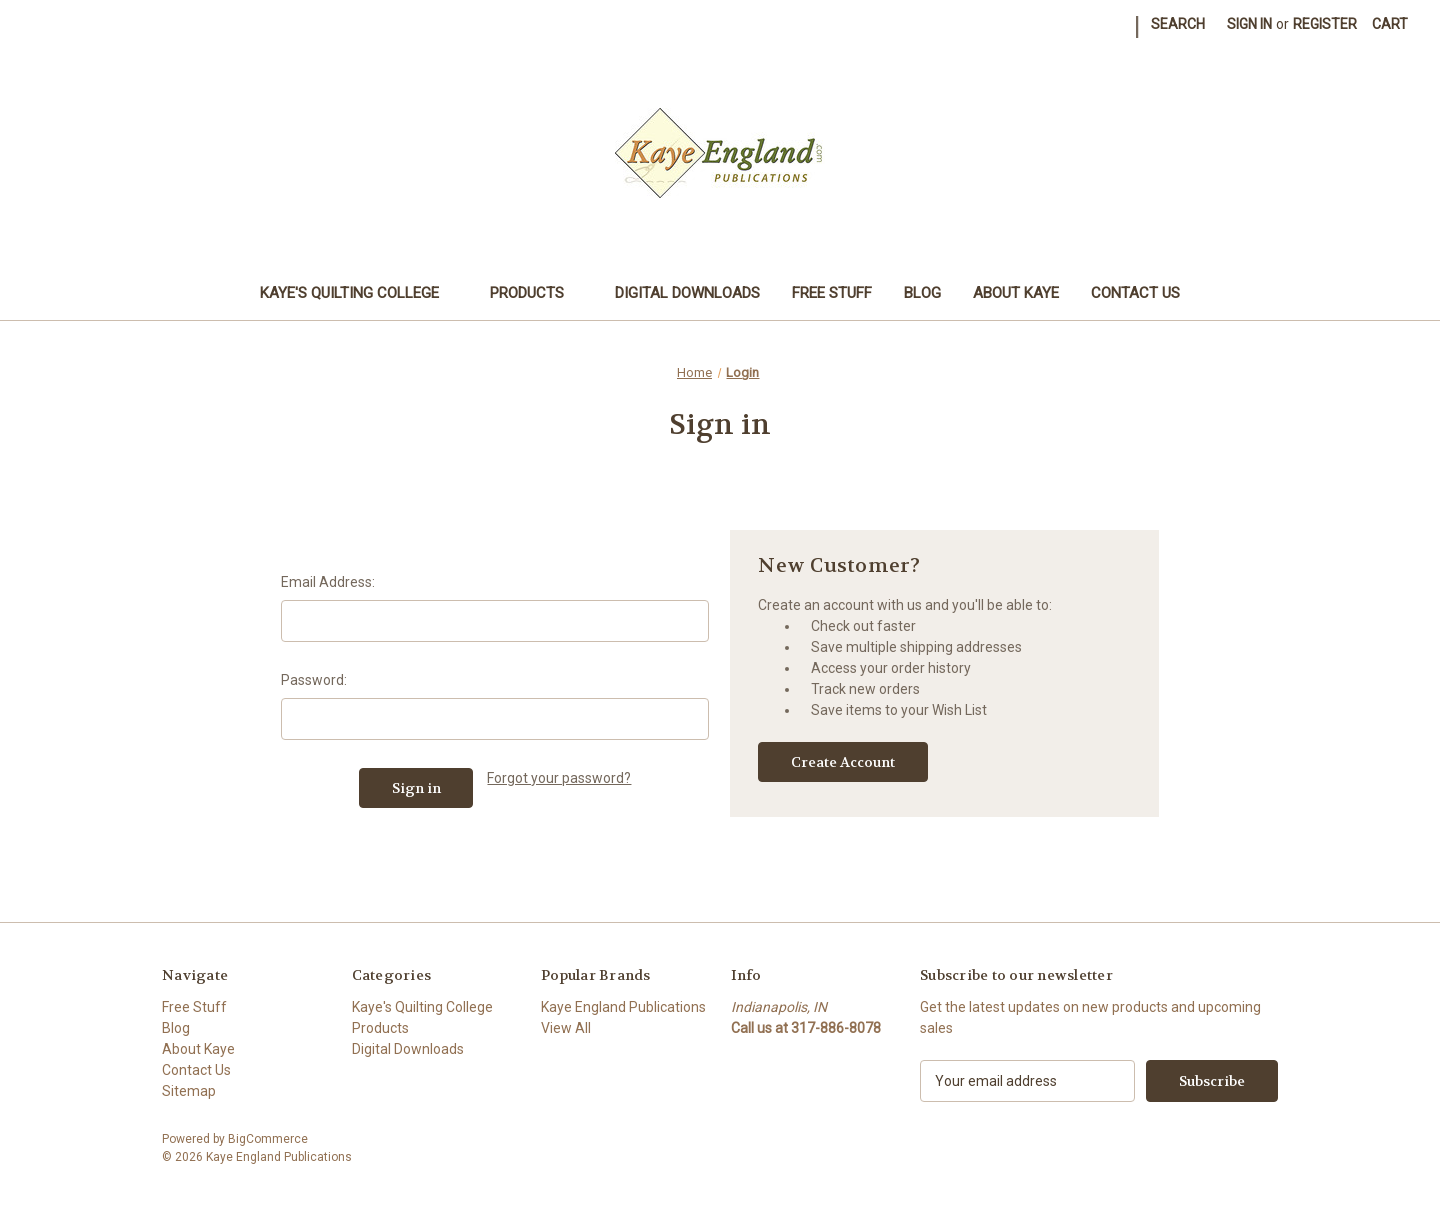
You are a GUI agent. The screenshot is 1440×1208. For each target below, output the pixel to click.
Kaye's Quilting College (359, 293)
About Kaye (1016, 293)
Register (1325, 24)
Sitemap (189, 1091)
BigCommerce (268, 1139)
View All (566, 1028)
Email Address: (328, 582)
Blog (922, 293)
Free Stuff (832, 293)
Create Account (843, 762)
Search (1178, 24)
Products (536, 293)
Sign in (1249, 24)
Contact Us (1135, 293)
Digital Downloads (687, 293)
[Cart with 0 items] (1390, 24)
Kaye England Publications (623, 1007)
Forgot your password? (559, 778)
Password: (314, 680)
